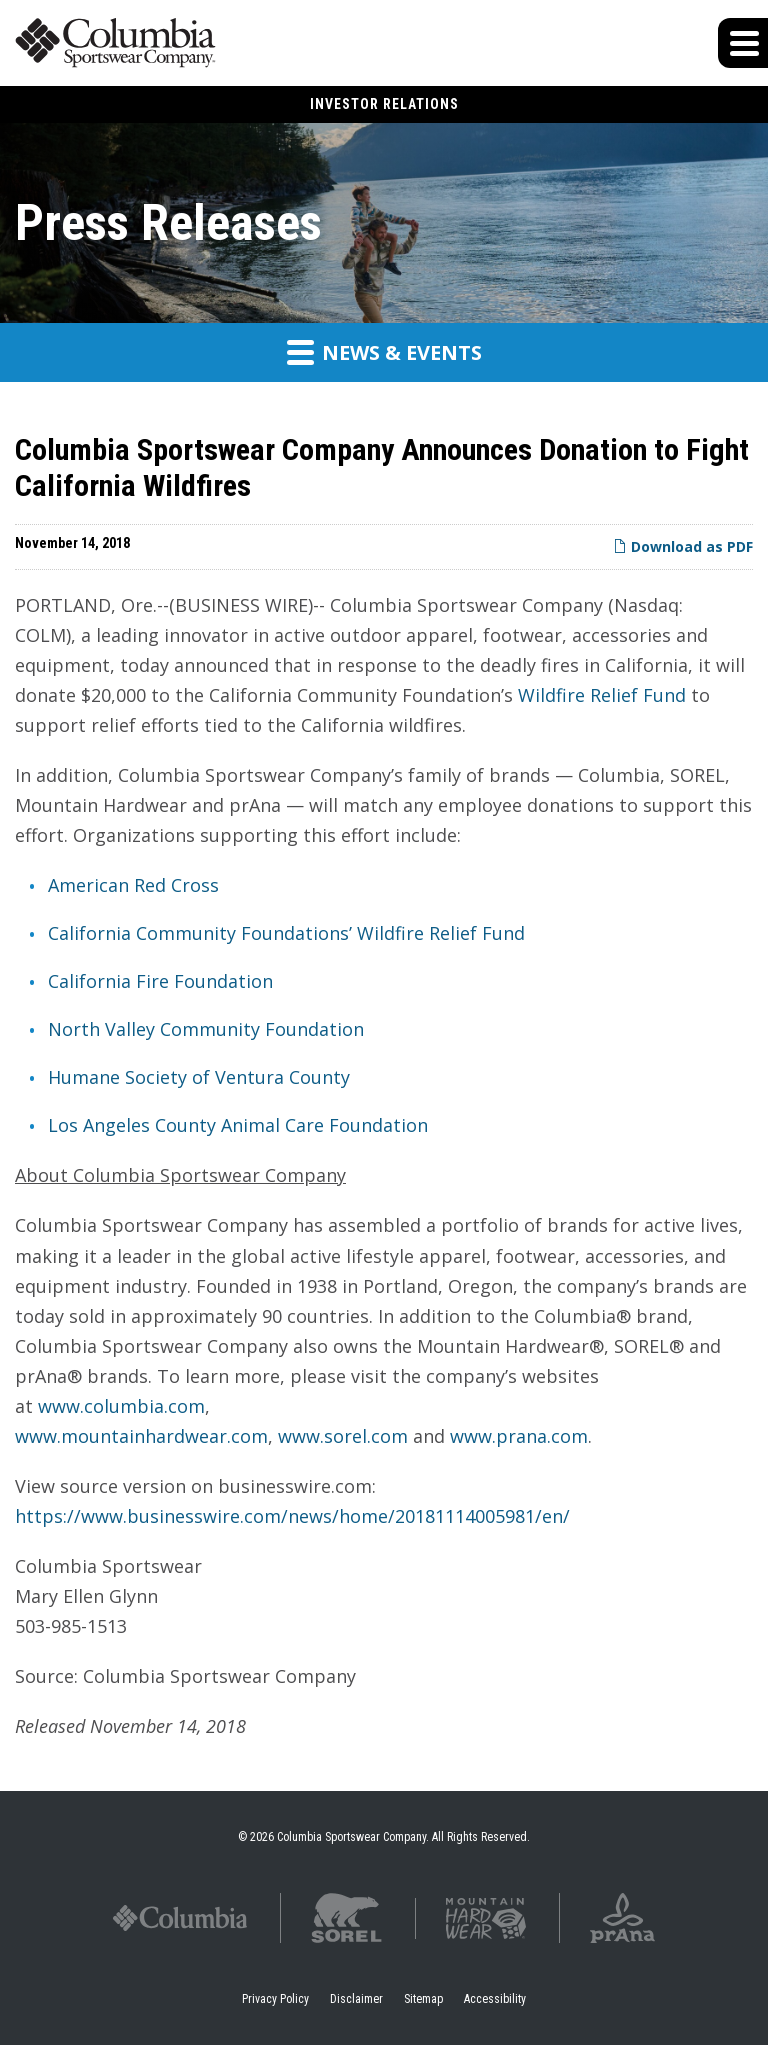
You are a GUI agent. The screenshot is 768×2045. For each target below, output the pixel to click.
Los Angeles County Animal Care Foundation (238, 1125)
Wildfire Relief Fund (602, 695)
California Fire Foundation (160, 981)
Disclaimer (356, 1999)
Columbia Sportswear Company (351, 1837)
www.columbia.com (121, 1406)
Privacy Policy (275, 1999)
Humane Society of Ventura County (199, 1077)
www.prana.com (519, 1436)
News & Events (384, 352)
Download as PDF (683, 546)
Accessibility (495, 1999)
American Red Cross (133, 885)
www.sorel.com (343, 1436)
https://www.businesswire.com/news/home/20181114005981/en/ (292, 1516)
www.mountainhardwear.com (141, 1436)
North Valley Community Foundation (206, 1029)
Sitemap (423, 1999)
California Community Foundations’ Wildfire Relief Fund (286, 933)
